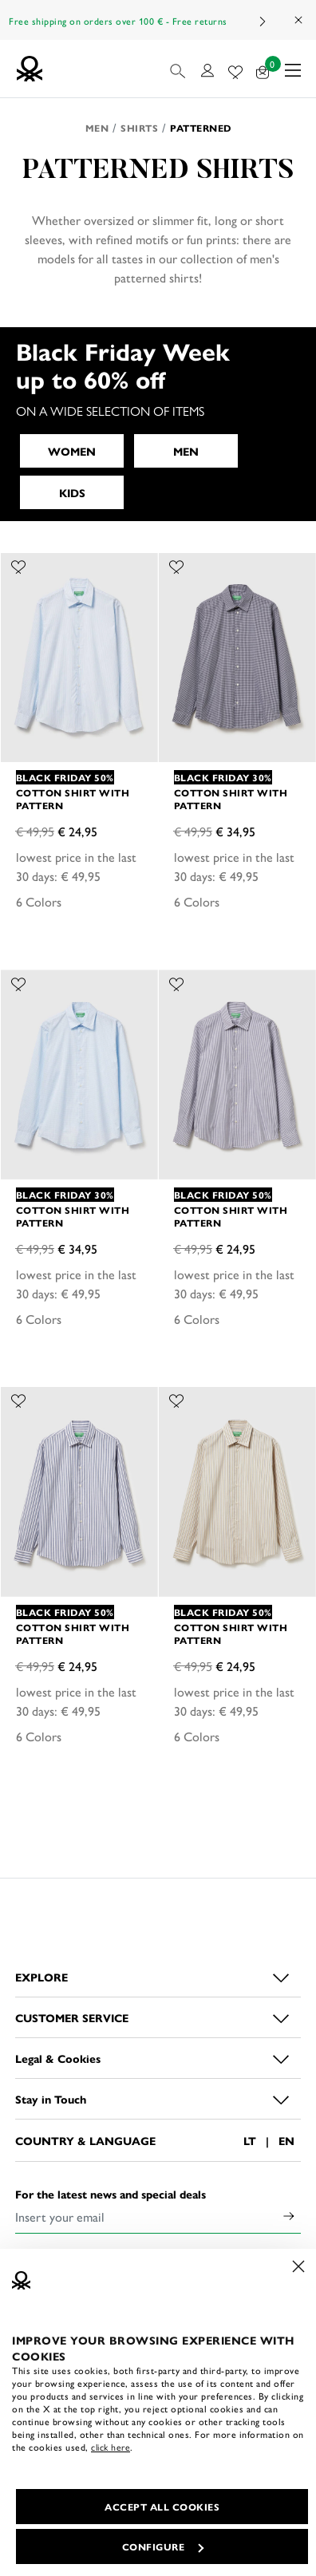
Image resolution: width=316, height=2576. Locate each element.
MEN (186, 451)
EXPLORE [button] (41, 1977)
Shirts (139, 128)
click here (110, 2447)
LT (249, 2140)
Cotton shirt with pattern (73, 799)
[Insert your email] (146, 2217)
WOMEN (72, 451)
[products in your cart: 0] (263, 69)
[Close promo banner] (299, 20)
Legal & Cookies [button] (58, 2058)
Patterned (200, 128)
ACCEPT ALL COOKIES (162, 2506)
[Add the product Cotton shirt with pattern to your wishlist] (18, 565)
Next (261, 21)
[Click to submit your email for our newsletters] (289, 2217)
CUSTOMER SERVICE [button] (71, 2017)
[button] (179, 68)
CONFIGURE (163, 2546)
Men (97, 128)
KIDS (72, 492)
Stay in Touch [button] (50, 2099)
